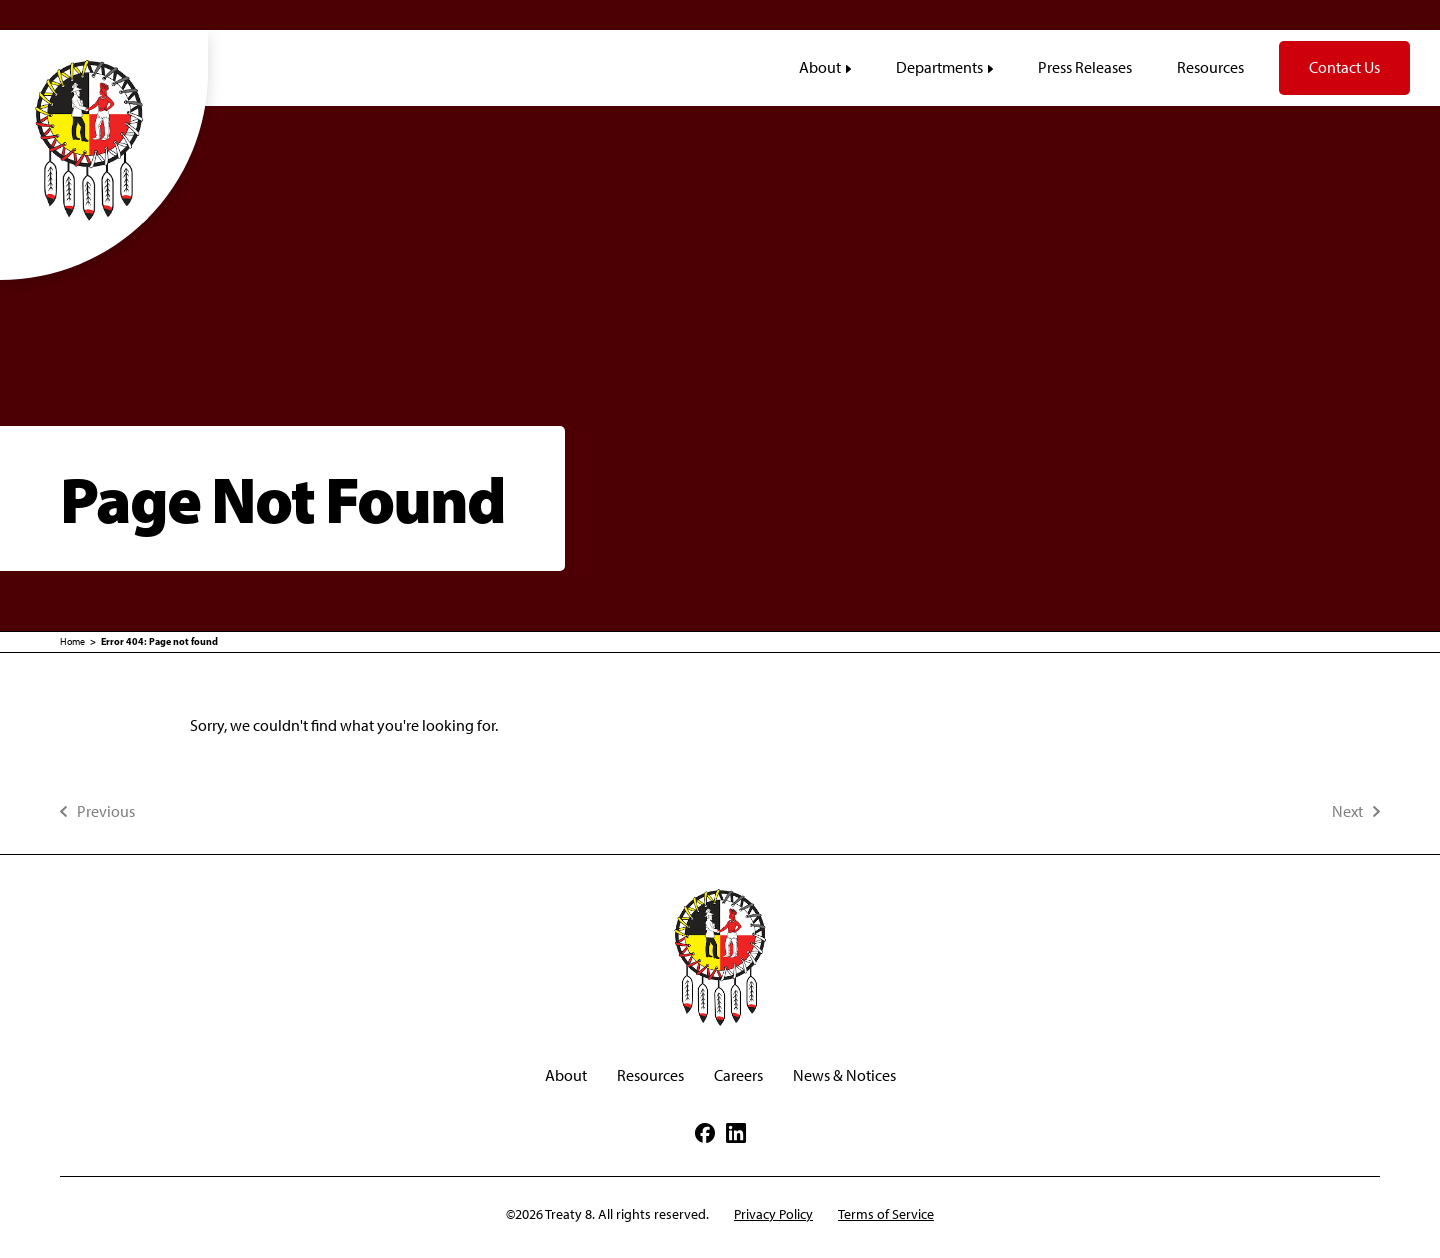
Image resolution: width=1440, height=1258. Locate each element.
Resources (650, 1075)
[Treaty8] (104, 139)
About (566, 1075)
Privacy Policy (773, 1214)
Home (72, 641)
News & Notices (844, 1075)
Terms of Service (886, 1214)
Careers (738, 1075)
